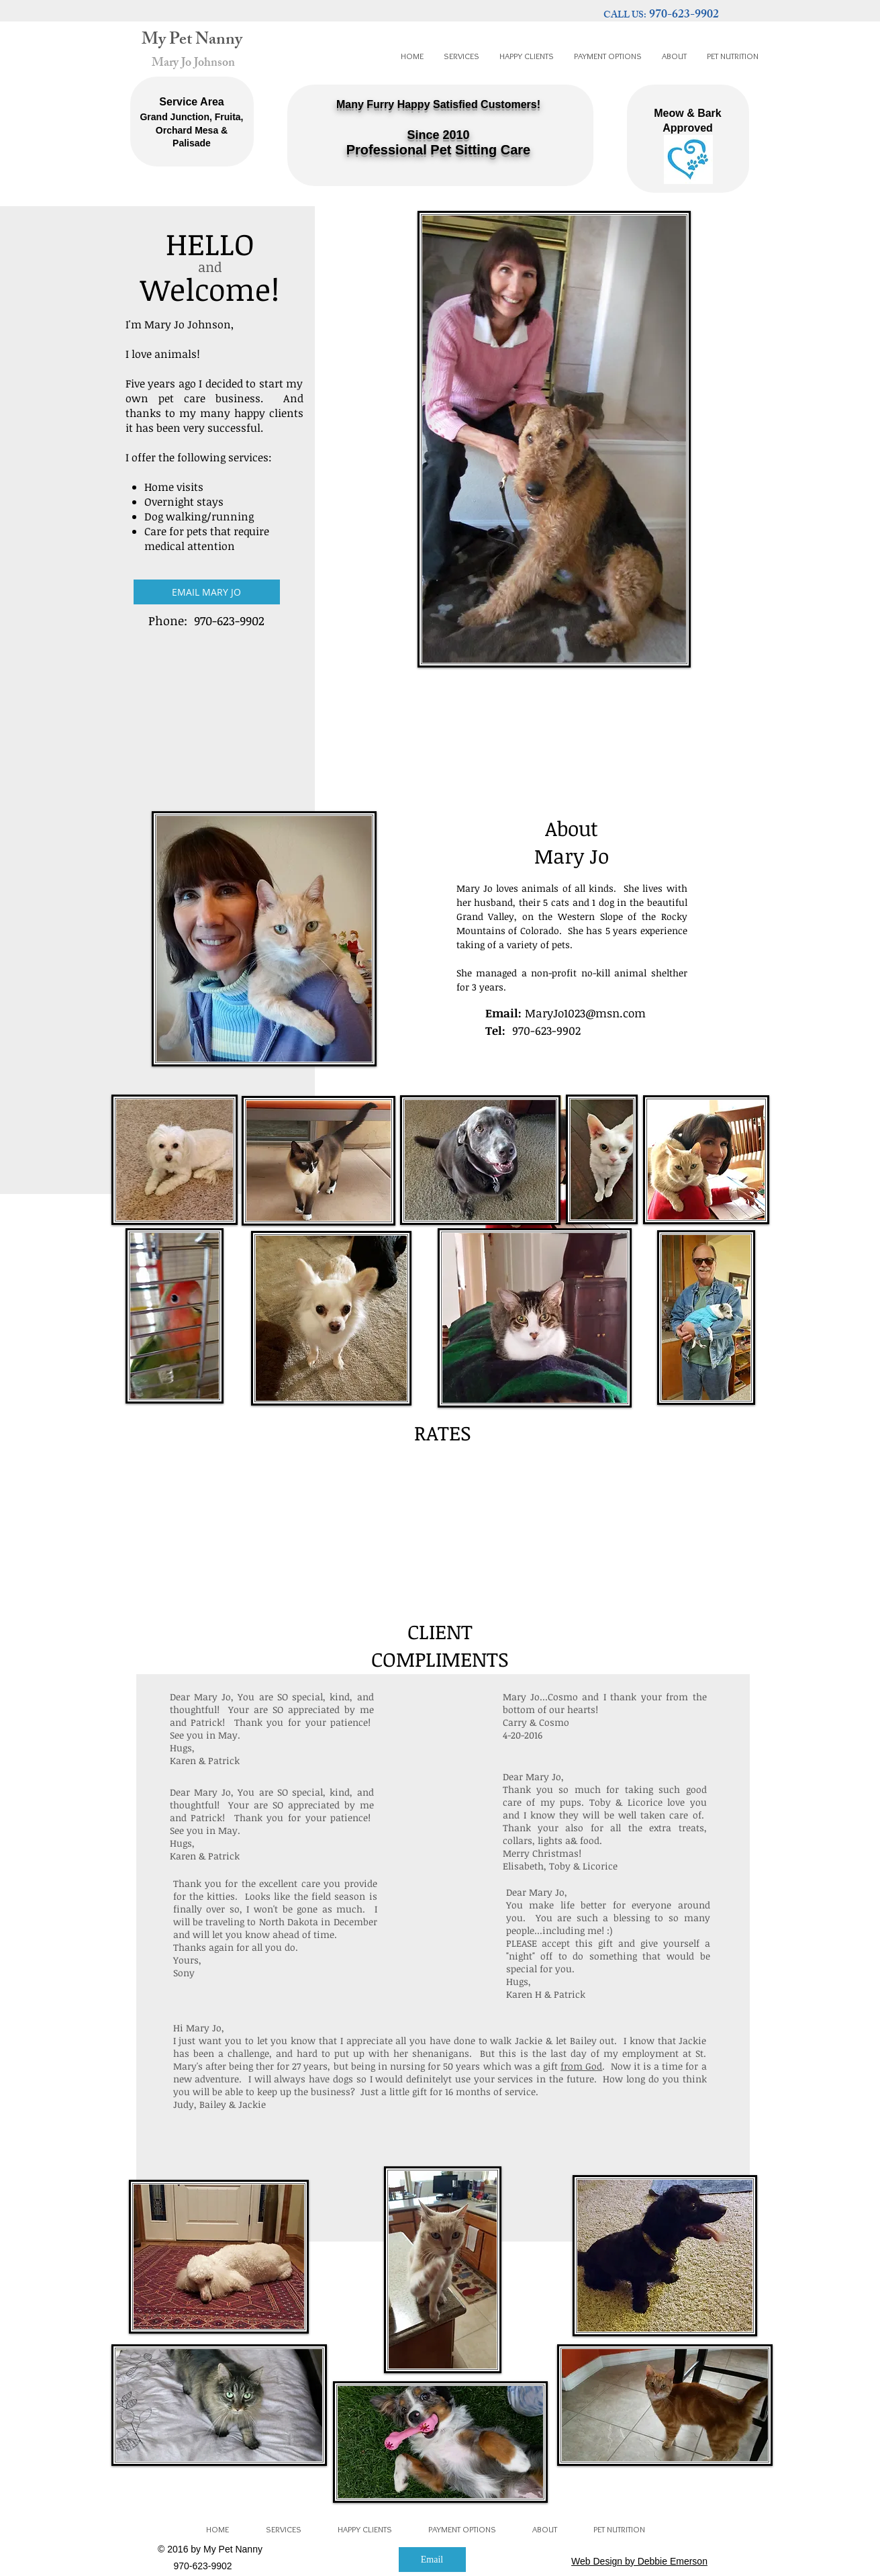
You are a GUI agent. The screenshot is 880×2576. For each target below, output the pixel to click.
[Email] (432, 2559)
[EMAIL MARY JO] (207, 592)
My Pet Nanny (192, 41)
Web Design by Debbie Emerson (639, 2561)
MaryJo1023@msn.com (585, 1013)
